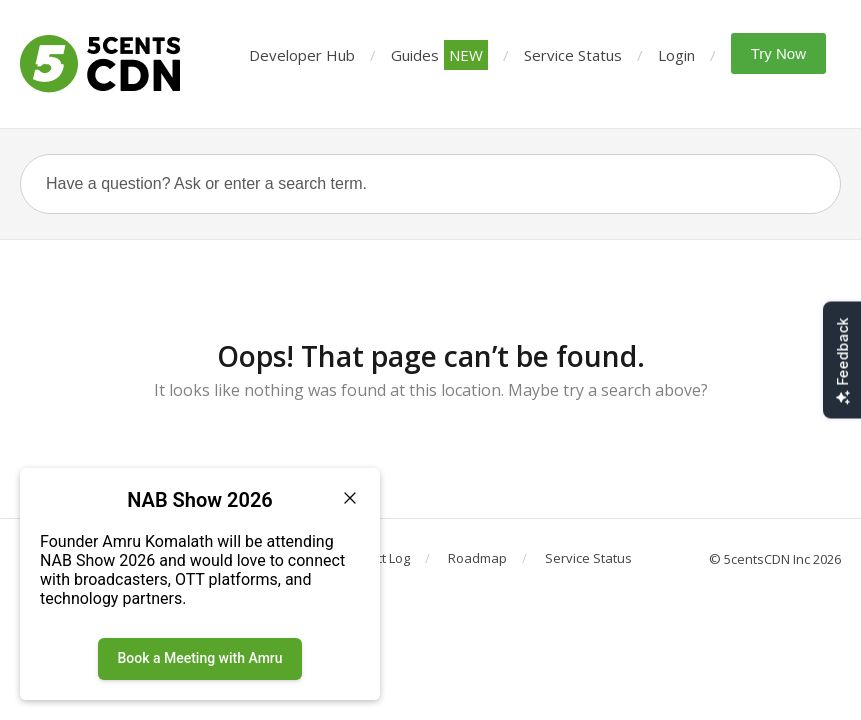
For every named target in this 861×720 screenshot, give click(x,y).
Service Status (573, 55)
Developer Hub (302, 55)
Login (676, 55)
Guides (439, 55)
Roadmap (477, 558)
